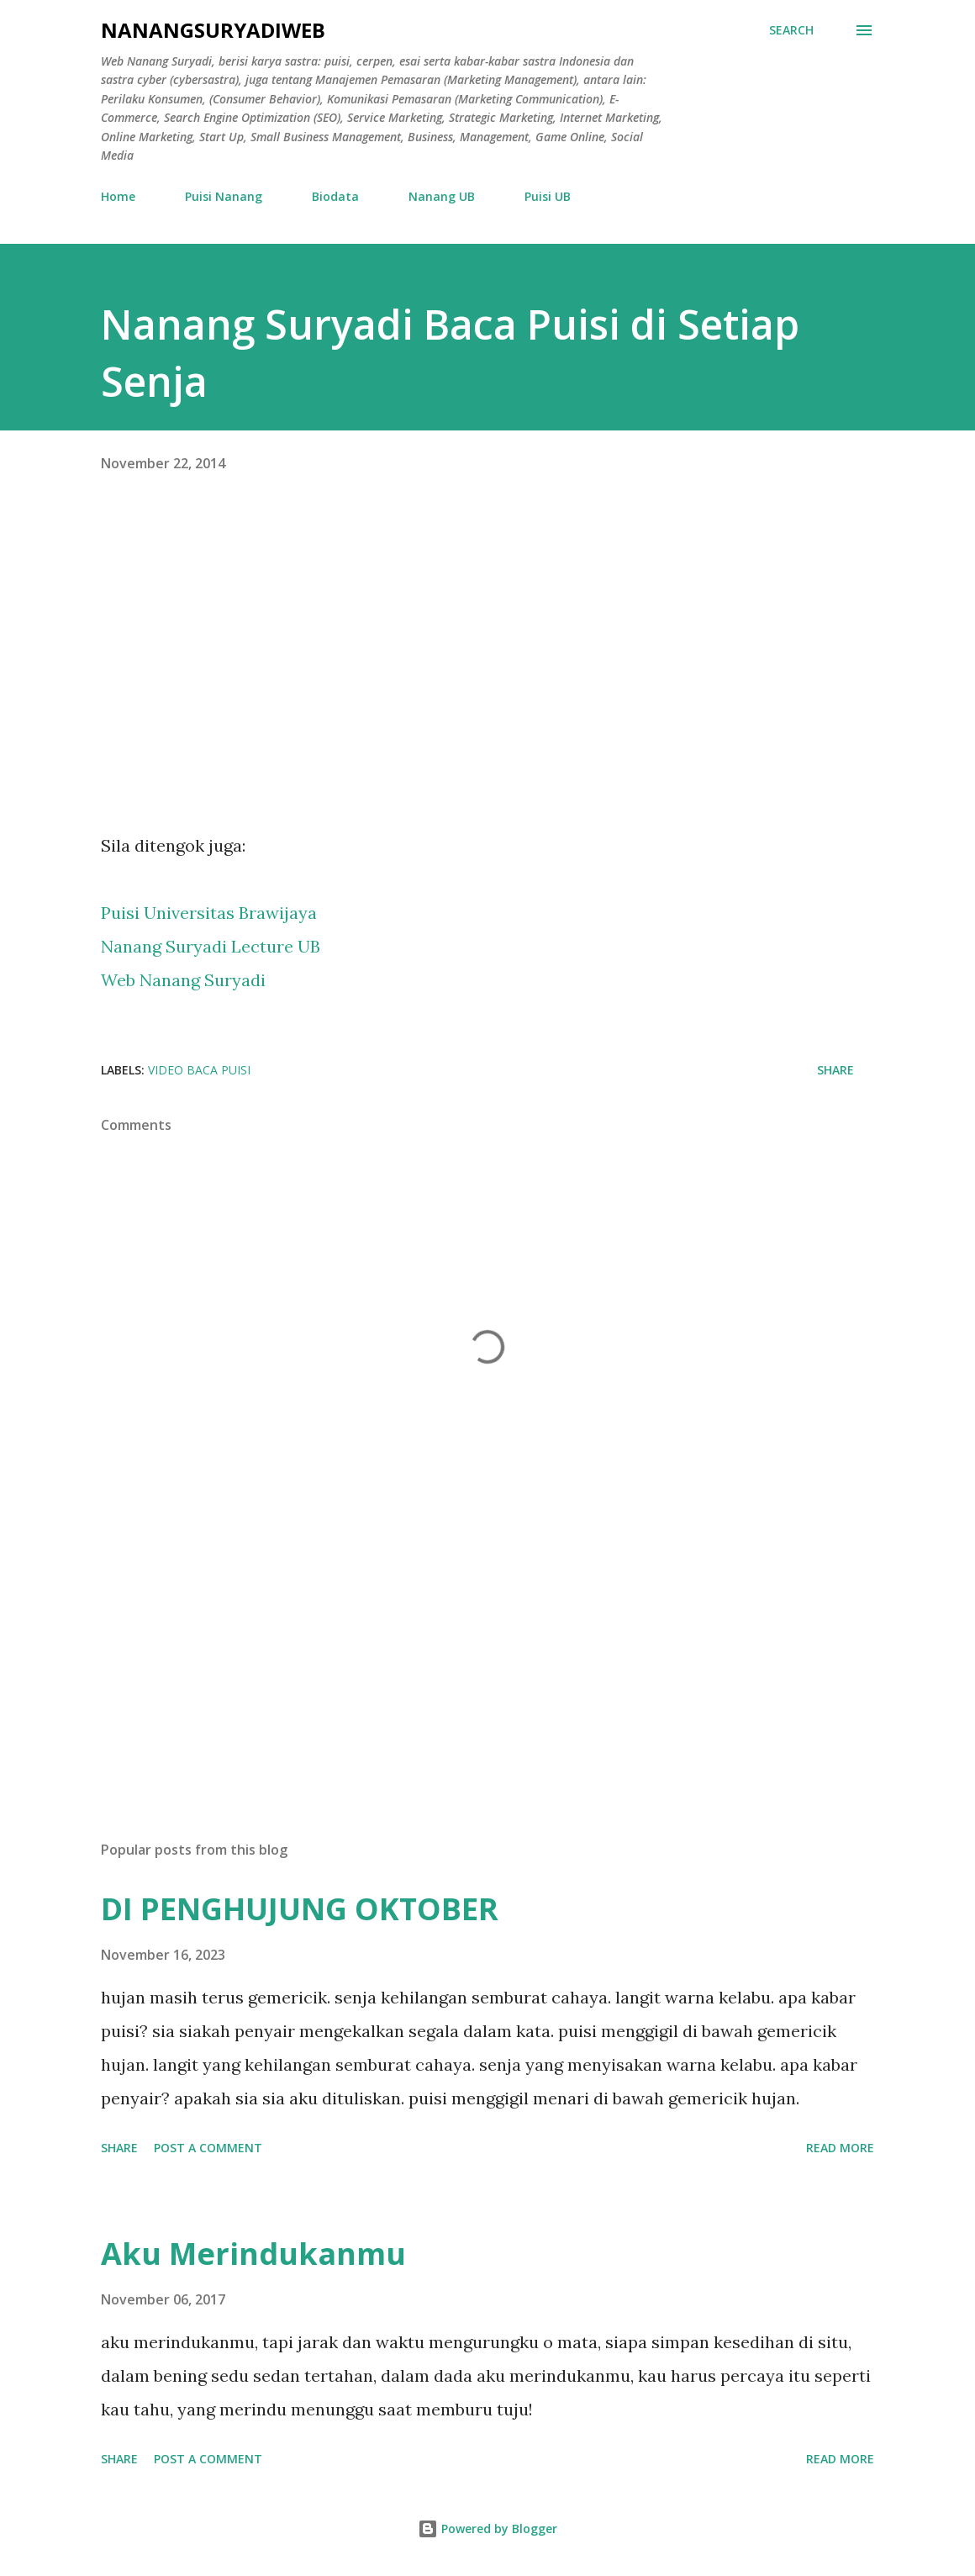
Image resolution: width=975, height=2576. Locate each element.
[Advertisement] (487, 1695)
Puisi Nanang (223, 196)
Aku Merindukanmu (253, 2253)
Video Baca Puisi (199, 1070)
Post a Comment (208, 2148)
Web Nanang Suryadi (183, 979)
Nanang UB (441, 196)
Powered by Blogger (487, 2528)
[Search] (791, 30)
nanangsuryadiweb (213, 30)
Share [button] (835, 1070)
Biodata (335, 196)
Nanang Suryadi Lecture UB (210, 946)
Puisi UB (547, 196)
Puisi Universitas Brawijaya (211, 912)
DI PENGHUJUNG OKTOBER (299, 1908)
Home (118, 196)
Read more (840, 2148)
